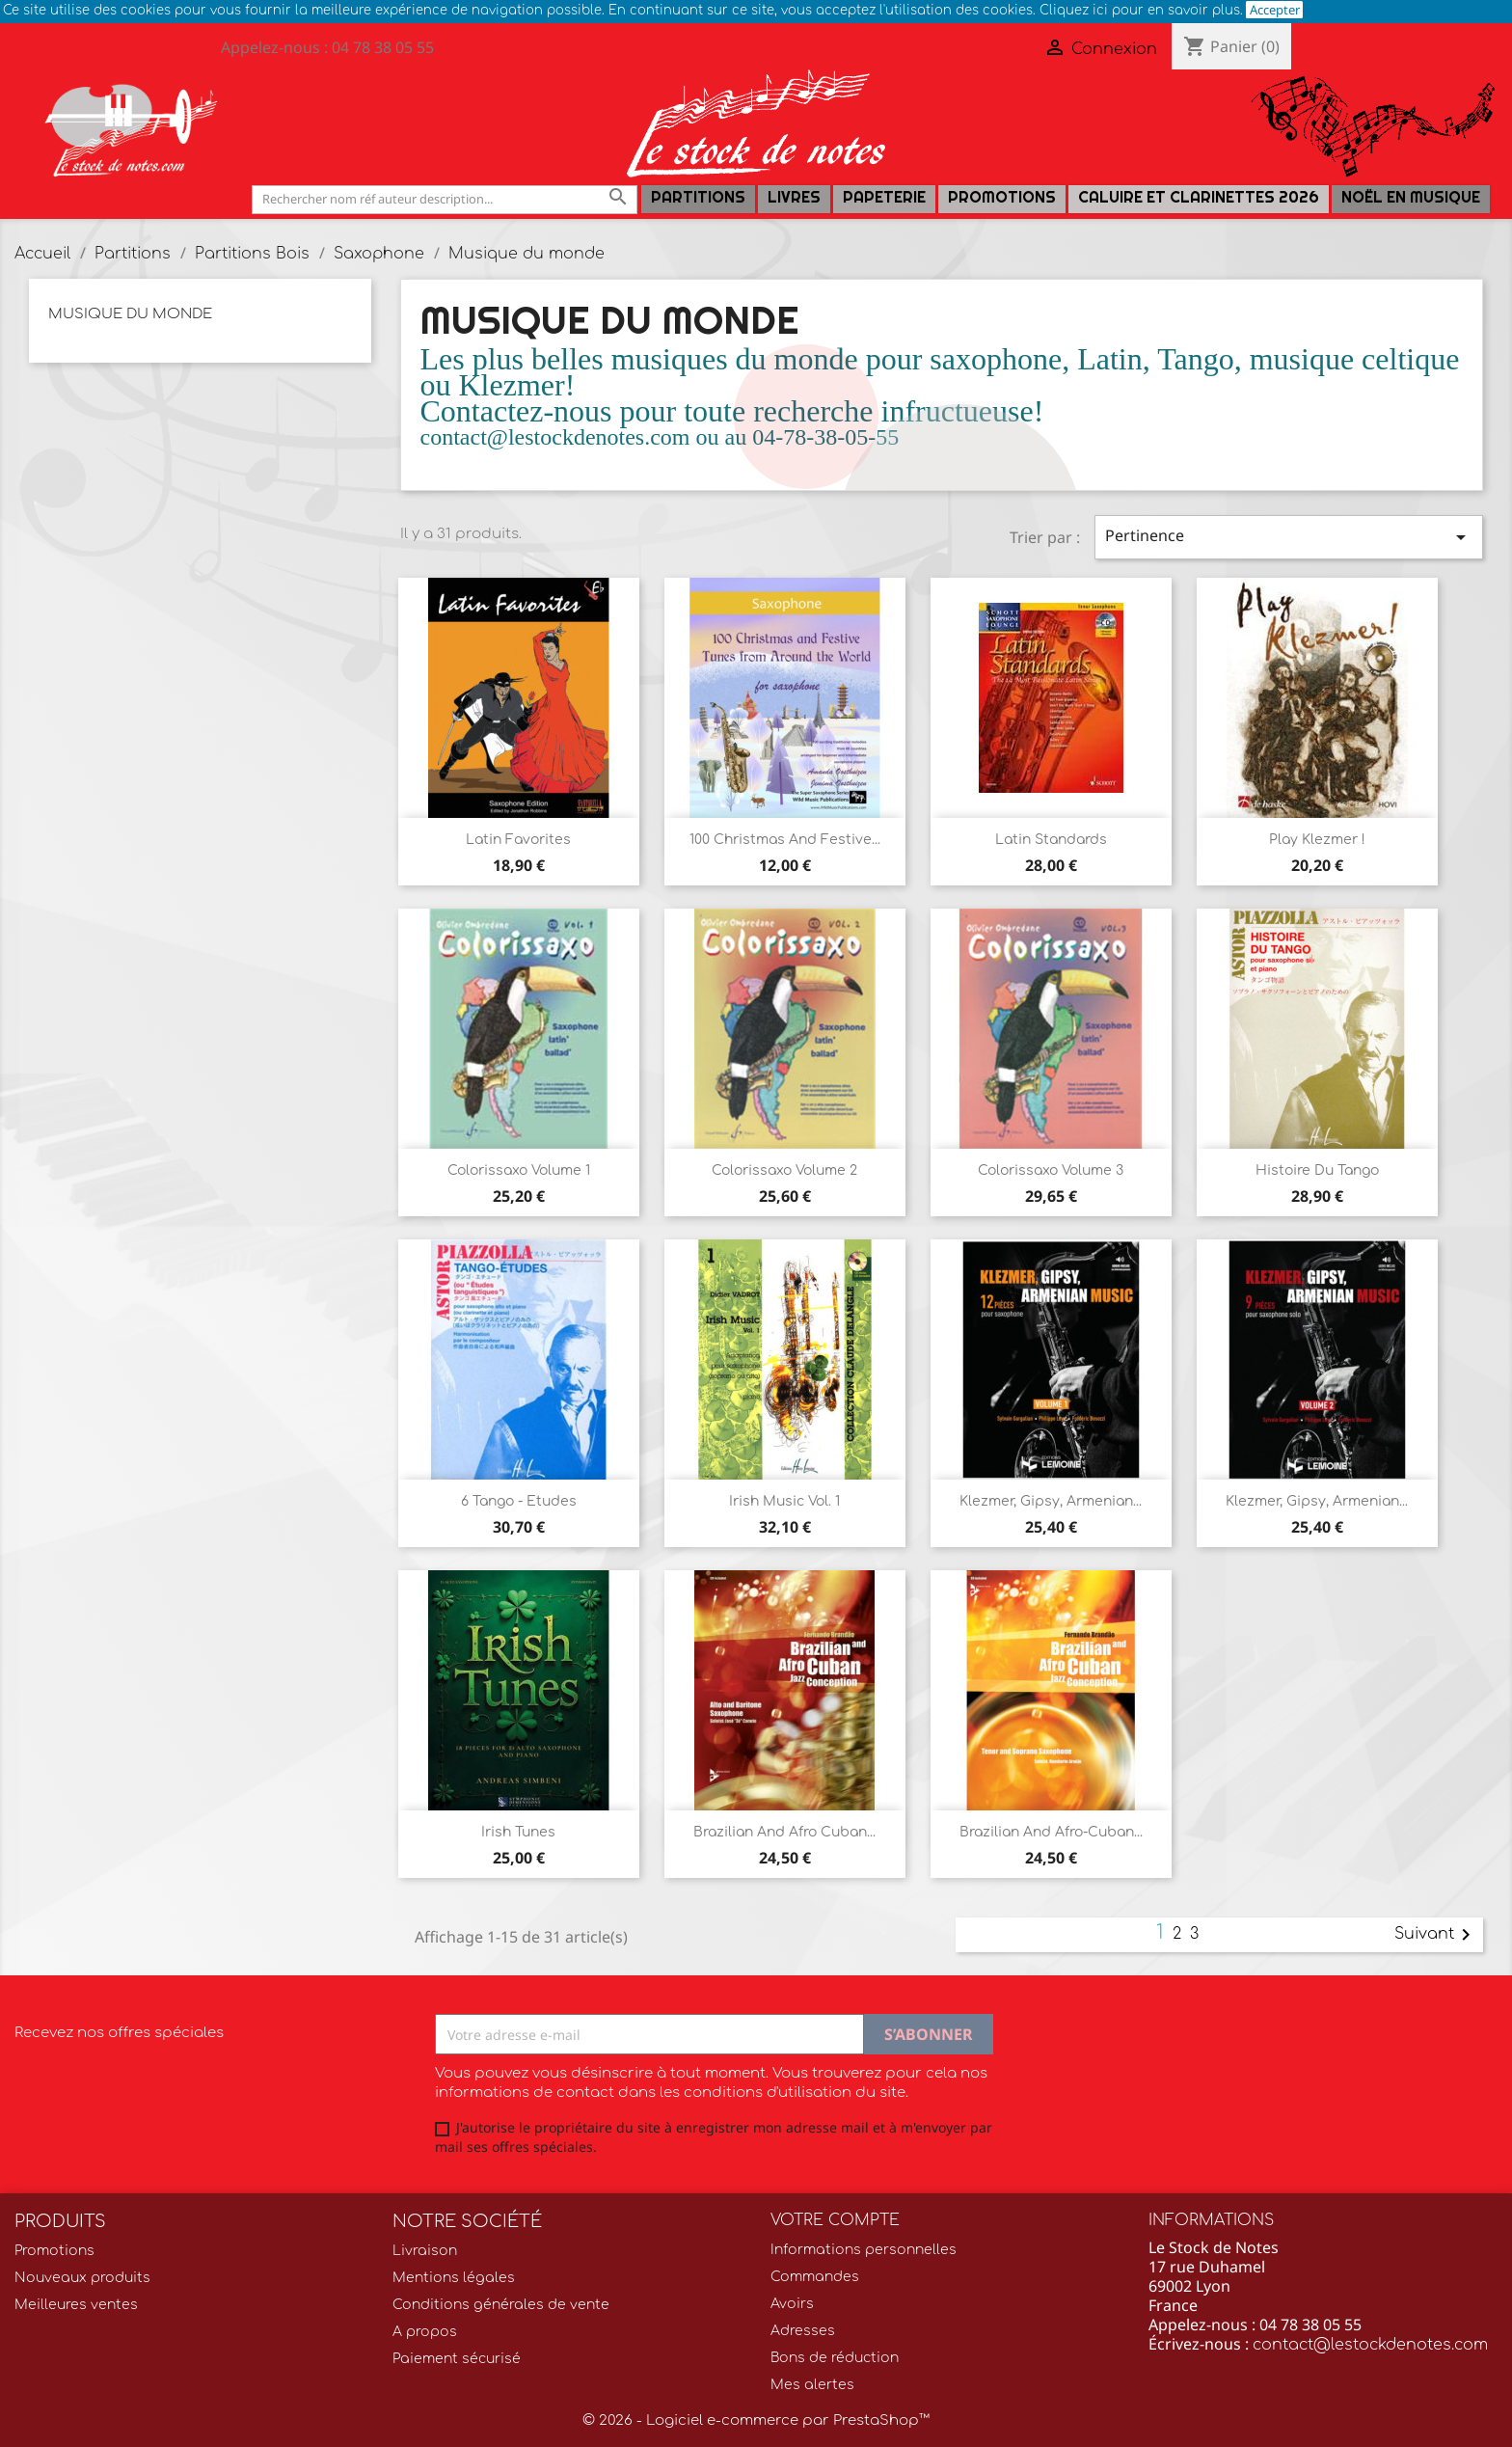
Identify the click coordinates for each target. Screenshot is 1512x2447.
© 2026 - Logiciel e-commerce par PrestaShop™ (756, 2420)
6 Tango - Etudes (519, 1501)
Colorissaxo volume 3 (1050, 1170)
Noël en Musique (1410, 197)
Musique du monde (130, 314)
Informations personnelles (863, 2250)
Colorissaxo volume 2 (784, 1170)
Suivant (1435, 1934)
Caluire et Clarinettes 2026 (1198, 197)
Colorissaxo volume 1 (518, 1170)
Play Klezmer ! (1317, 839)
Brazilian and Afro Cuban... (784, 1832)
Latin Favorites (518, 839)
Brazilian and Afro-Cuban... (1051, 1832)
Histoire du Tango (1317, 1170)
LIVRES (794, 197)
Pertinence (1288, 537)
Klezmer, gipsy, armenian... (1317, 1501)
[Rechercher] (444, 199)
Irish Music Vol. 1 (784, 1501)
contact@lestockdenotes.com (1370, 2344)
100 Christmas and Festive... (784, 839)
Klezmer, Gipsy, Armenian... (1050, 1501)
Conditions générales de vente (500, 2304)
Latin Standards (1051, 839)
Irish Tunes (518, 1832)
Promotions (1002, 197)
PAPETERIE (884, 197)
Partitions (698, 197)
